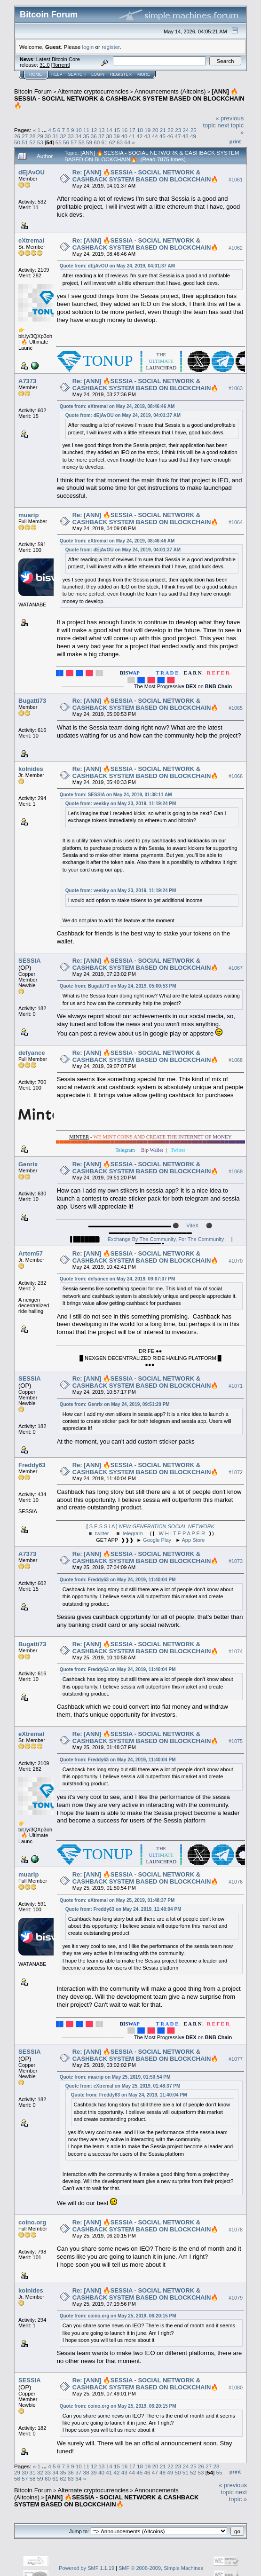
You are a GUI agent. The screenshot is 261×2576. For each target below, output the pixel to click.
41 (132, 136)
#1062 (236, 248)
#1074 (236, 1651)
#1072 (236, 1472)
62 (112, 142)
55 (58, 142)
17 (132, 130)
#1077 (236, 2059)
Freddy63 (32, 1465)
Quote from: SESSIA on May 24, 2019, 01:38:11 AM (116, 794)
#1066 (236, 776)
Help (57, 74)
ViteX (192, 1225)
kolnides (30, 768)
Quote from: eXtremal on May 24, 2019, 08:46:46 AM (117, 406)
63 (120, 142)
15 (117, 130)
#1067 (236, 968)
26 (17, 136)
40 (124, 136)
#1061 (236, 179)
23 (178, 130)
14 (109, 130)
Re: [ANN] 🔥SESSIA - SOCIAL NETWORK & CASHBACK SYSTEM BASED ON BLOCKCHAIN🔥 (145, 176)
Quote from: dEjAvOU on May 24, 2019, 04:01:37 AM (117, 265)
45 (162, 136)
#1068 (236, 1060)
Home (35, 74)
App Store (193, 1540)
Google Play (157, 1540)
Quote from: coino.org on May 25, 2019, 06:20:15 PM (118, 2315)
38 (109, 136)
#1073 (236, 1561)
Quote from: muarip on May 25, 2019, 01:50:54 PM (115, 2077)
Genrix (28, 1164)
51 (25, 142)
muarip (28, 514)
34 (78, 136)
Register (121, 74)
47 (178, 136)
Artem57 (30, 1253)
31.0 (44, 65)
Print (235, 141)
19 (147, 130)
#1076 (236, 1882)
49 (193, 136)
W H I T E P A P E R (182, 1533)
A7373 (27, 381)
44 (155, 136)
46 (170, 136)
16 (124, 130)
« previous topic (233, 2489)
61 (104, 142)
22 (170, 130)
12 (94, 130)
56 (66, 142)
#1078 (236, 2229)
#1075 (236, 1741)
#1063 (236, 388)
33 (71, 136)
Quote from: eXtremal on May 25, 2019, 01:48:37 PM (117, 1900)
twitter (102, 1533)
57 (74, 142)
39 (116, 136)
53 (40, 142)
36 (94, 136)
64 (127, 142)
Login (97, 74)
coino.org (32, 2222)
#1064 (236, 522)
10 (79, 130)
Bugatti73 (32, 700)
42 (139, 136)
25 (193, 130)
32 (63, 136)
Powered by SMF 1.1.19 (86, 2568)
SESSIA (29, 960)
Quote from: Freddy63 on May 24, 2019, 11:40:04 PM (118, 1579)
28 (33, 136)
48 (185, 136)
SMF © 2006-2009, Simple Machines (161, 2568)
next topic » (238, 2496)
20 (155, 130)
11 (86, 130)
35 (86, 136)
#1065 (236, 708)
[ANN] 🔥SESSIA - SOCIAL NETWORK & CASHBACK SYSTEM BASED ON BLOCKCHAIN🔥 (129, 98)
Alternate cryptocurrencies (93, 91)
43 (147, 136)
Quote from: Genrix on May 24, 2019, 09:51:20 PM (115, 1404)
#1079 (236, 2298)
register (110, 47)
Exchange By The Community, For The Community (166, 1239)
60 (97, 142)
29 (40, 136)
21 (163, 130)
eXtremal (31, 240)
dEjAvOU (31, 172)
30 (48, 136)
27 (25, 136)
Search (77, 74)
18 (140, 130)
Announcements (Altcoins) (170, 91)
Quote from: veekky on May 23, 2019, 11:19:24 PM (120, 803)
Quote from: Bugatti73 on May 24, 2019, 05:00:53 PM (118, 986)
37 (101, 136)
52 (33, 142)
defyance (31, 1052)
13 (102, 130)
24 (185, 130)
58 (82, 142)
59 (89, 142)
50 (17, 142)
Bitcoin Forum (33, 91)
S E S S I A (102, 1526)
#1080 (236, 2387)
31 (55, 136)
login (88, 47)
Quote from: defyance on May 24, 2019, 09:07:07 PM (117, 1278)
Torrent (61, 65)
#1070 (236, 1261)
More (143, 74)
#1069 (236, 1171)
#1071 (236, 1386)
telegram (133, 1533)
